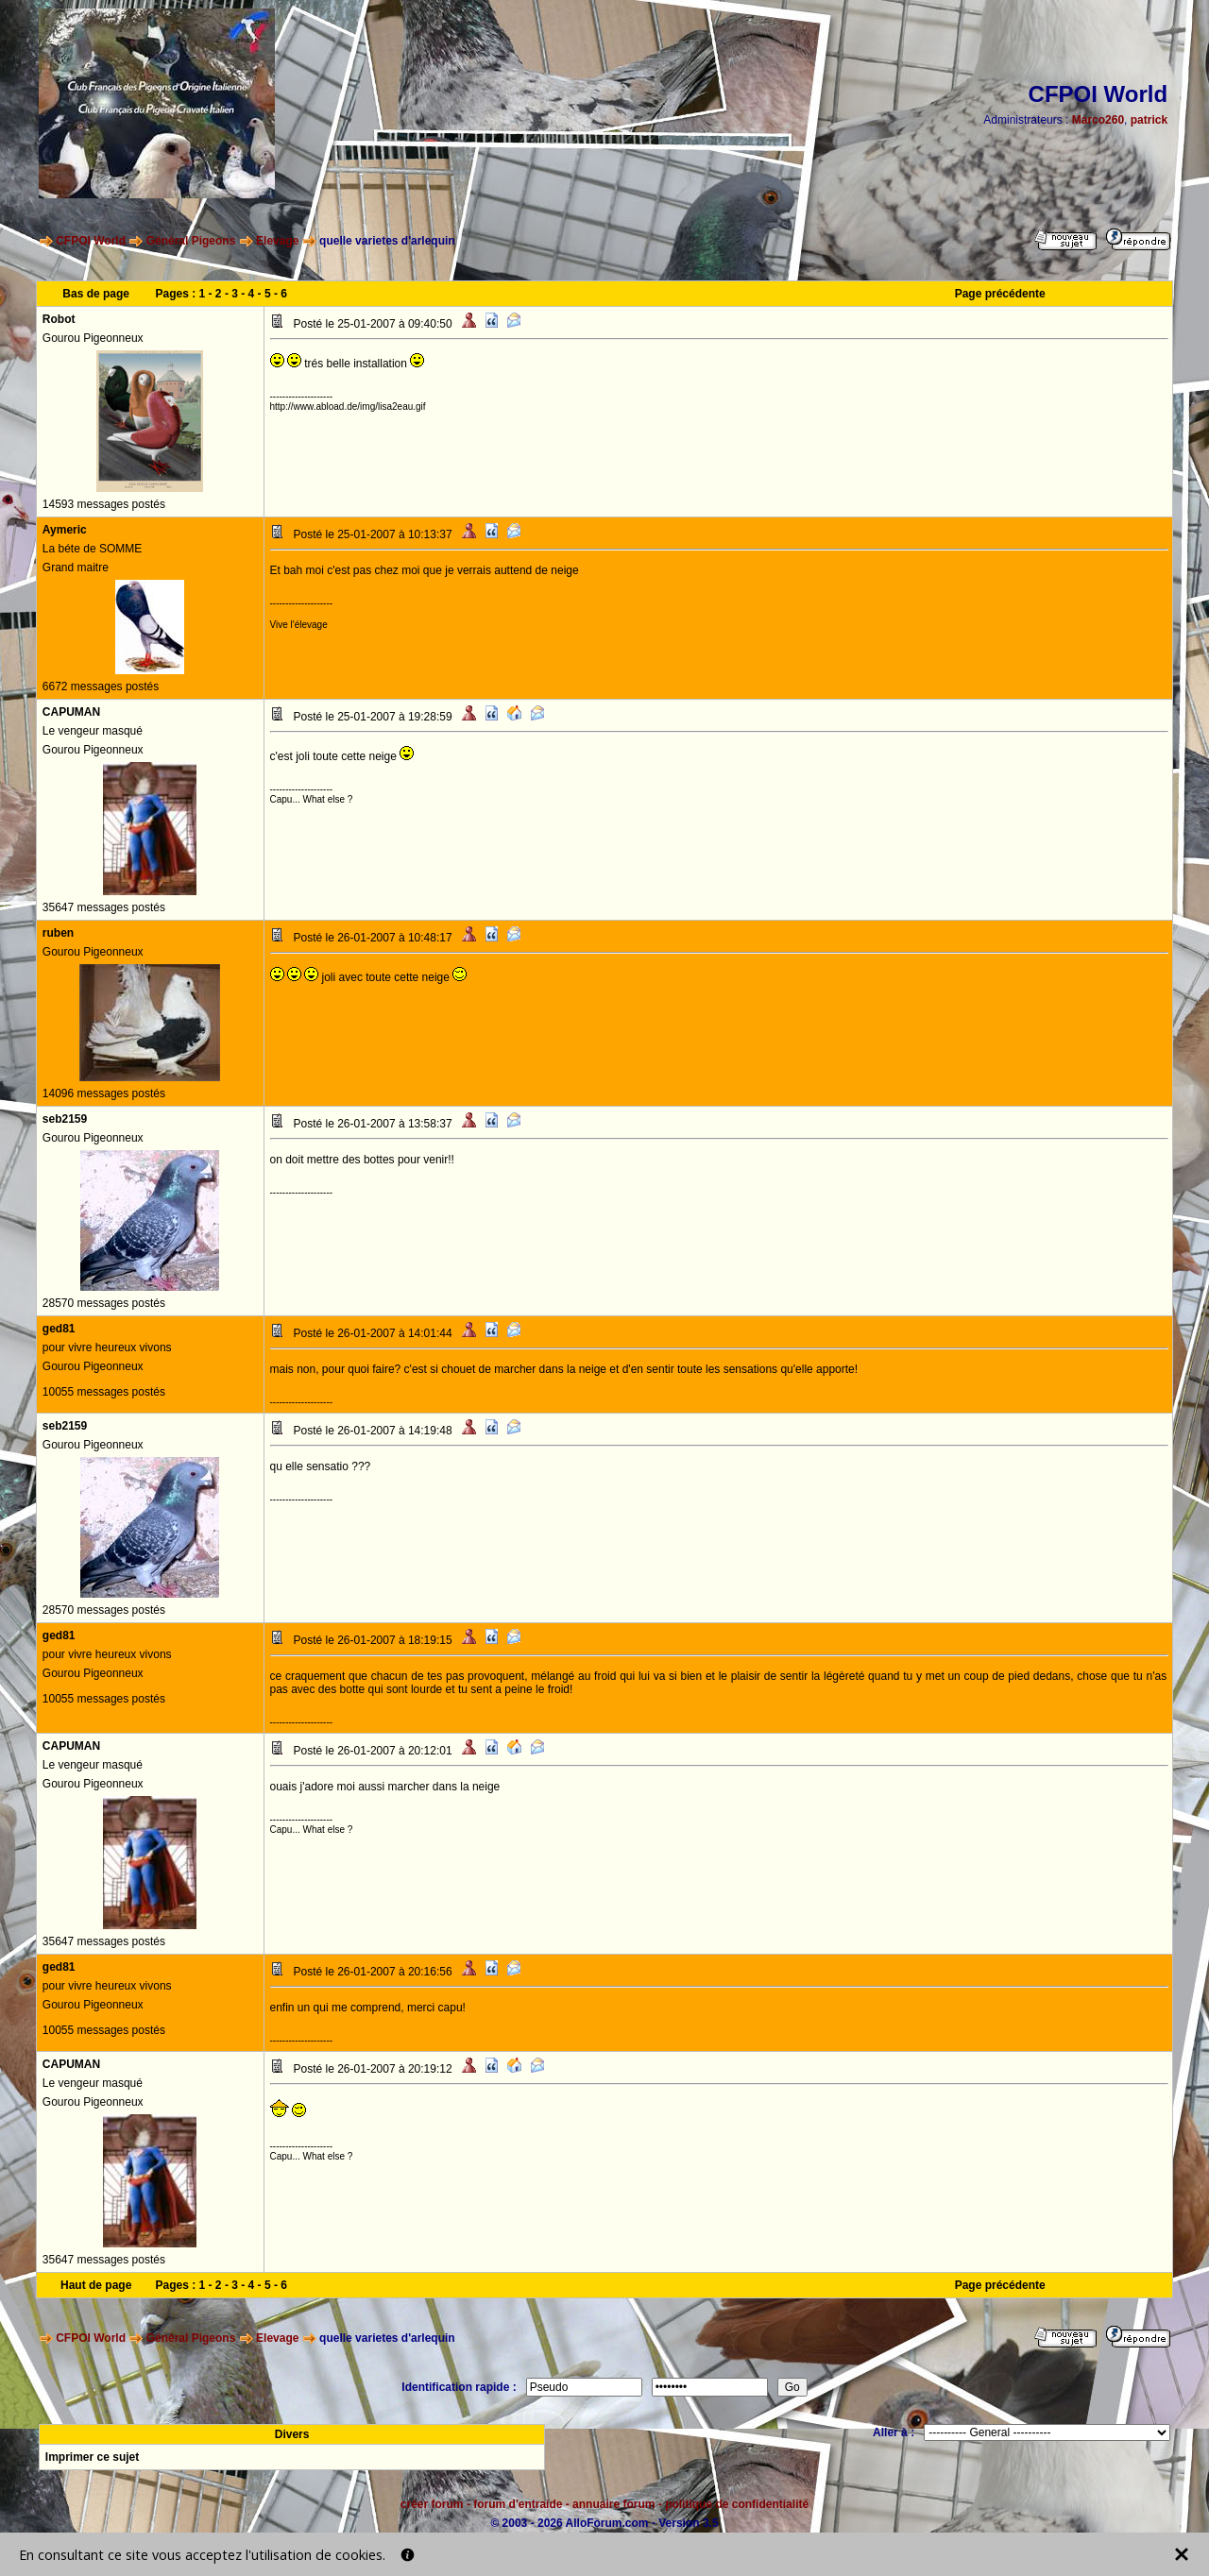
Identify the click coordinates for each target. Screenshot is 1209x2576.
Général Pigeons (191, 240)
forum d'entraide (517, 2504)
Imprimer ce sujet (92, 2457)
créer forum (432, 2504)
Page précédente (1000, 293)
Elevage (277, 240)
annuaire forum (613, 2504)
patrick (1149, 120)
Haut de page (95, 2285)
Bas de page (95, 293)
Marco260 (1098, 120)
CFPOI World (91, 240)
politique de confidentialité (737, 2504)
